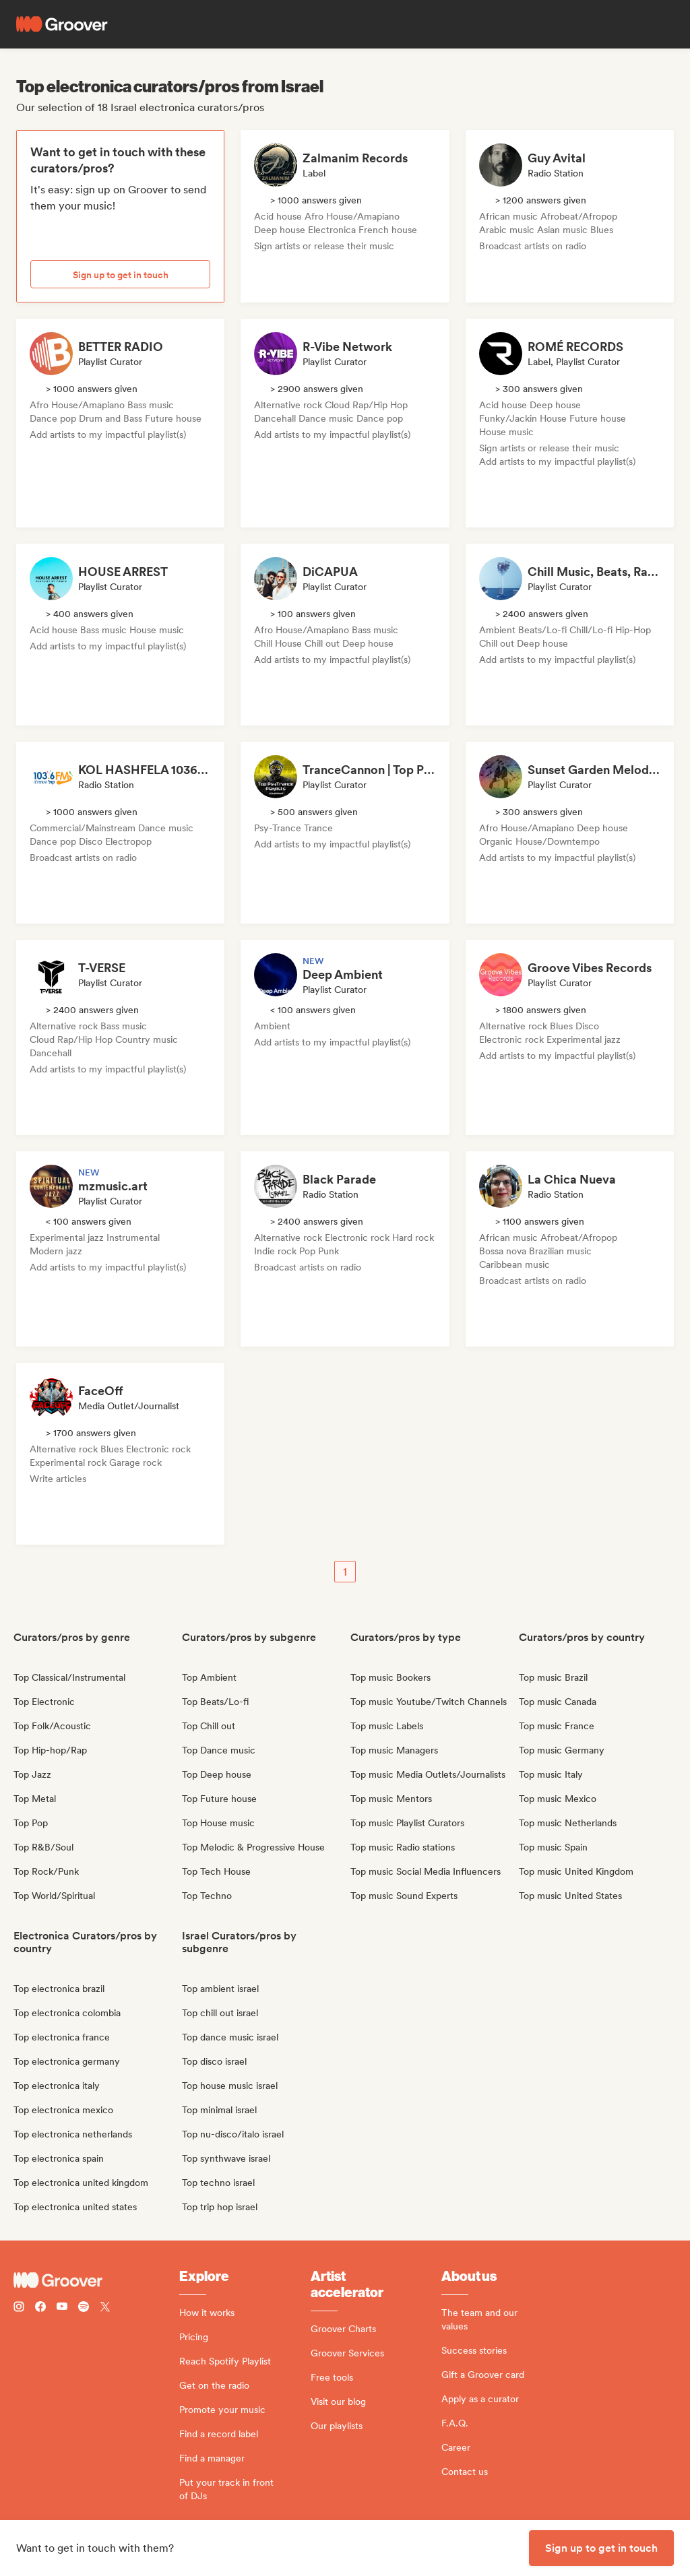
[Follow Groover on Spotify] (83, 2308)
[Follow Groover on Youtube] (62, 2308)
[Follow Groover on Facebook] (40, 2308)
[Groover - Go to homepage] (96, 2280)
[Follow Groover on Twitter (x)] (105, 2308)
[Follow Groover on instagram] (18, 2308)
